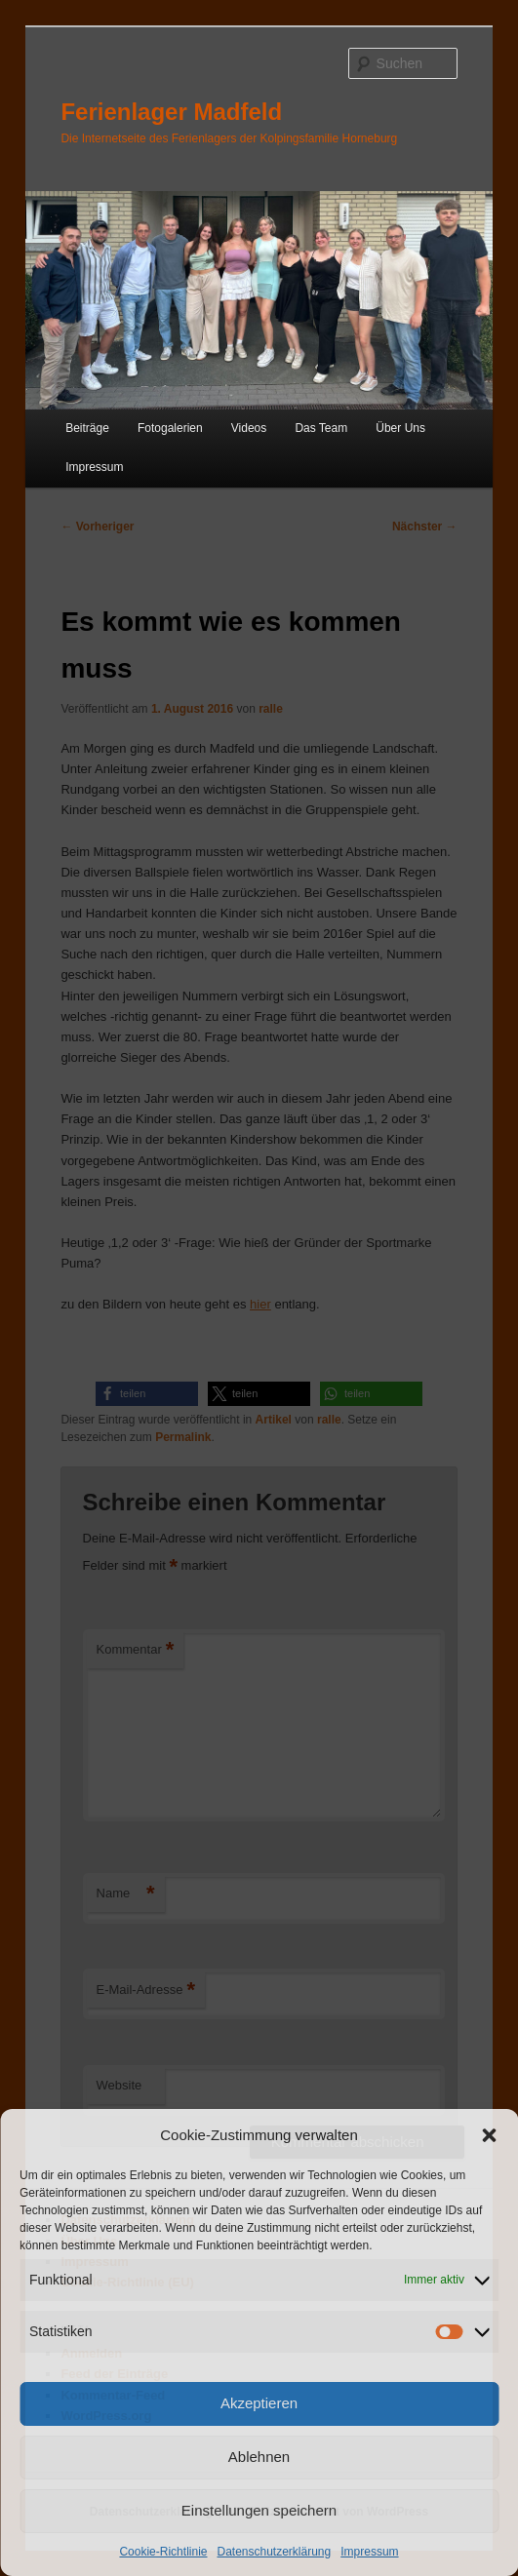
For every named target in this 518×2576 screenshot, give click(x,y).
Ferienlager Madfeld (171, 111)
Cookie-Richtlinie (163, 2551)
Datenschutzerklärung (274, 2551)
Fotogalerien (170, 428)
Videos (248, 428)
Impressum (369, 2551)
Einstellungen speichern (259, 2510)
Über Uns (400, 428)
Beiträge (87, 428)
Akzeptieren (259, 2403)
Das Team (321, 428)
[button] (488, 2135)
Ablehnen (259, 2456)
